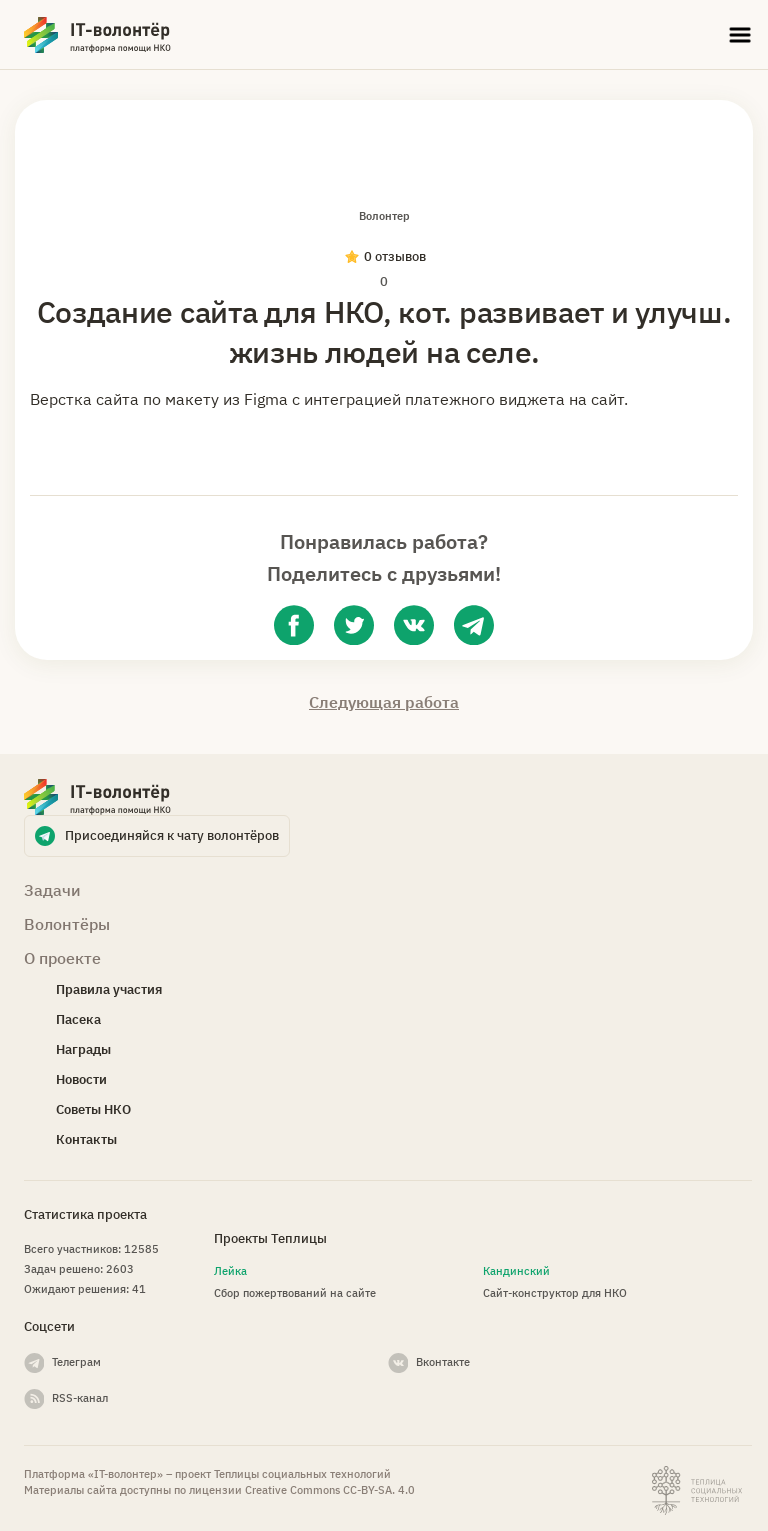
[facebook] (294, 625)
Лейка (230, 1271)
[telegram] (474, 625)
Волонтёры (67, 924)
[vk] (414, 625)
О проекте (62, 958)
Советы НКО (93, 1109)
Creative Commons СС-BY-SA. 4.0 (330, 1490)
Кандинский (516, 1271)
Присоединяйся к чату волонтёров (172, 835)
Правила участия (109, 989)
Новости (81, 1079)
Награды (83, 1049)
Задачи (52, 890)
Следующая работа (384, 702)
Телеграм (76, 1362)
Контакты (86, 1139)
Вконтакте (443, 1362)
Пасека (78, 1019)
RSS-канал (80, 1398)
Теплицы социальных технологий (302, 1474)
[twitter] (354, 625)
